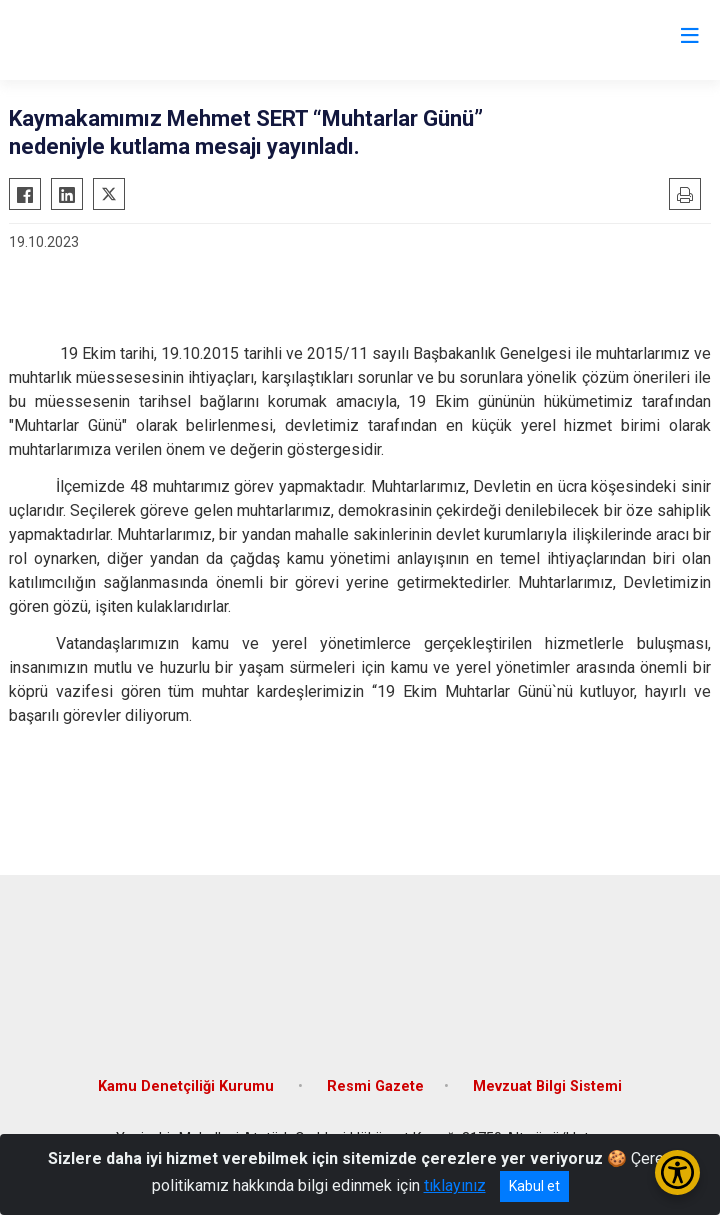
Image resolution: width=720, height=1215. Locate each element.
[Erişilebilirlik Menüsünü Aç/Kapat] (677, 1172)
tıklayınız (455, 1185)
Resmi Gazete (375, 1086)
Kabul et (534, 1186)
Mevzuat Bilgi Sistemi (547, 1086)
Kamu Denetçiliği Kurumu (188, 1086)
